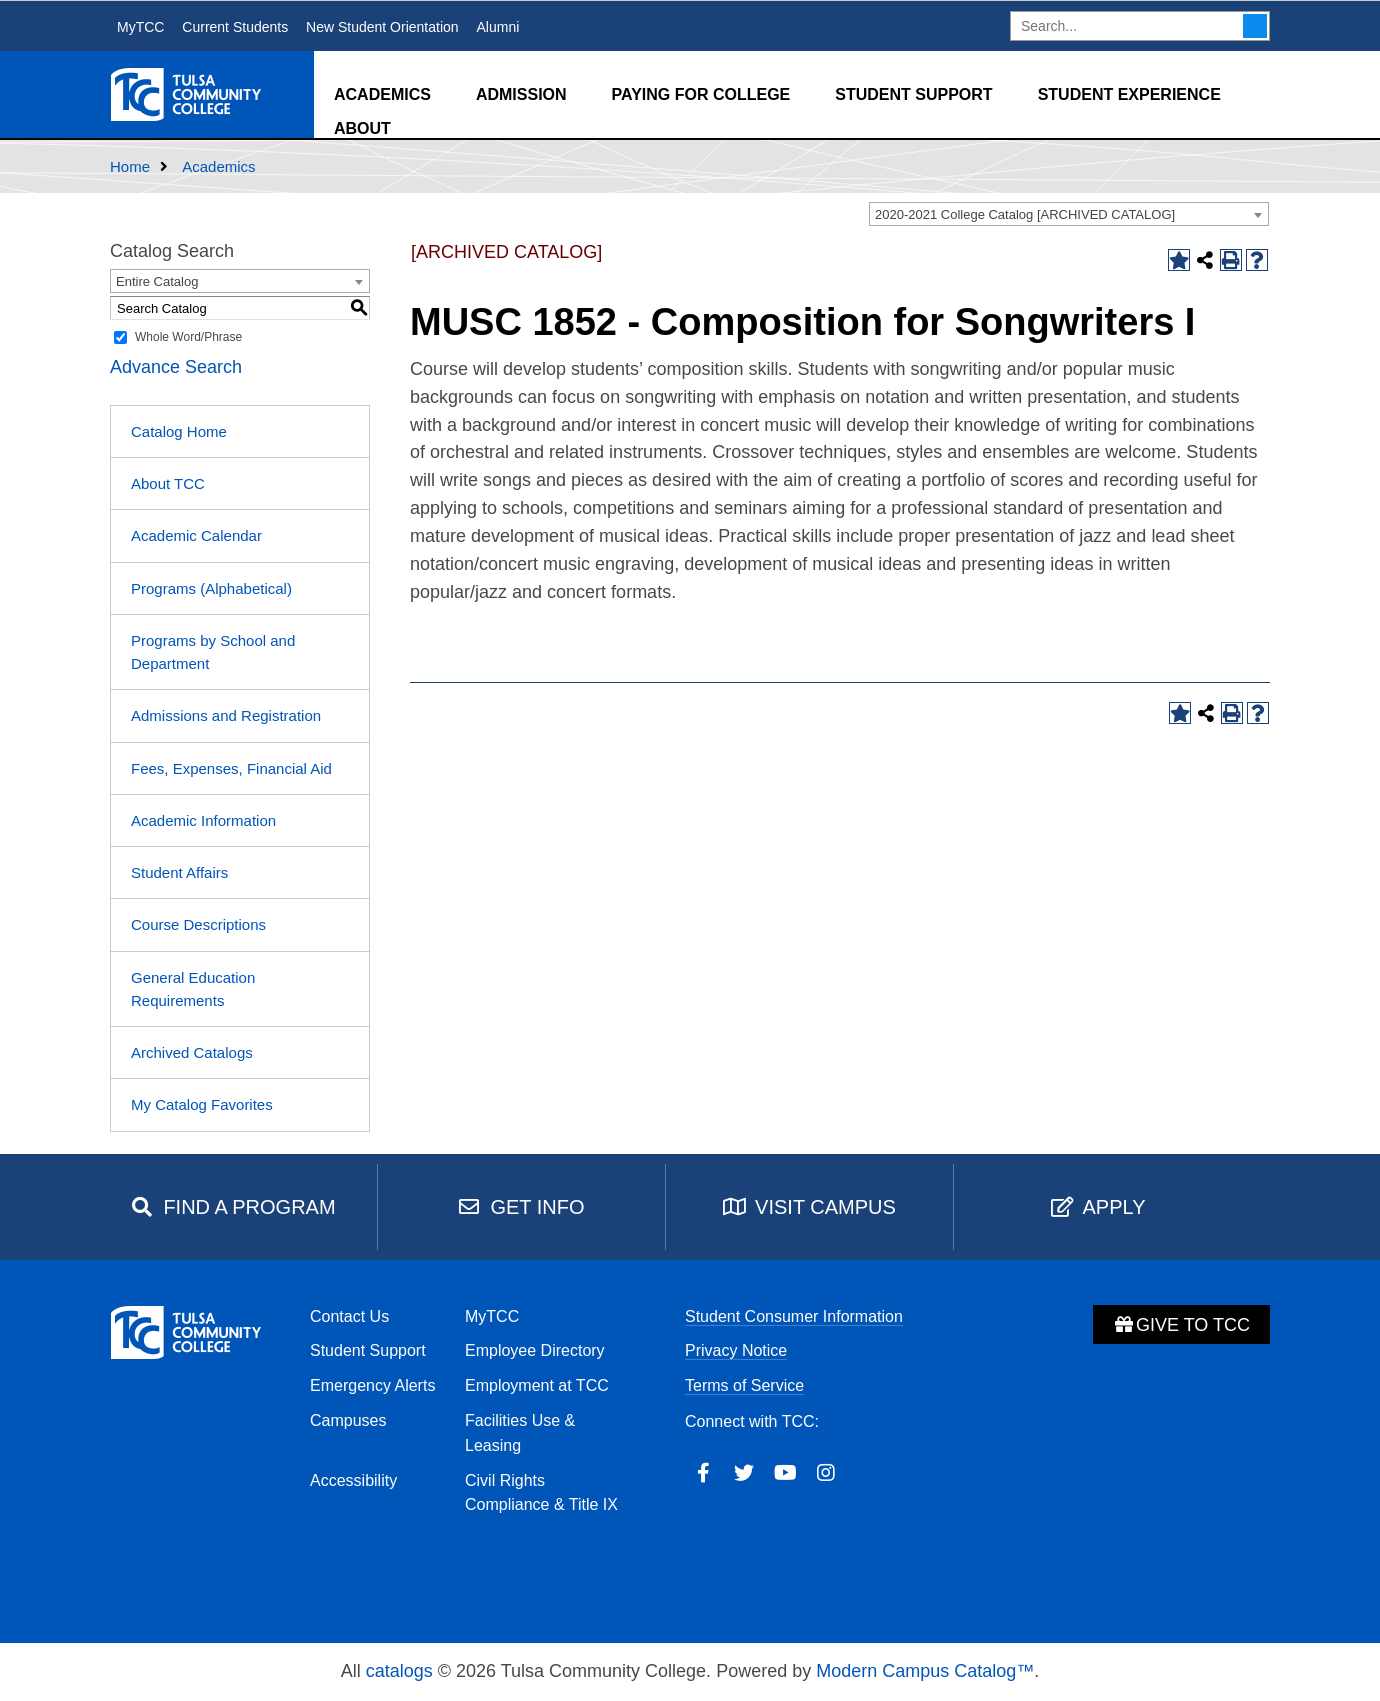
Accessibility (353, 1480)
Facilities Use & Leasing (520, 1433)
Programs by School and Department (213, 652)
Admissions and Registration (226, 715)
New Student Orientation (382, 27)
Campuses (348, 1420)
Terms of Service (744, 1385)
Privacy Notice (736, 1350)
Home (130, 166)
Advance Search (176, 367)
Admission (521, 94)
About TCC (168, 483)
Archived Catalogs (192, 1052)
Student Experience (1129, 94)
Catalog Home (179, 431)
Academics (382, 94)
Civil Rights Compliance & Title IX (541, 1493)
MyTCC (140, 27)
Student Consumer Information (794, 1316)
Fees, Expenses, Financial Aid (231, 768)
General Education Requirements (193, 989)
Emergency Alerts (372, 1385)
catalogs (399, 1671)
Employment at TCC (537, 1385)
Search (1255, 26)
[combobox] (1069, 214)
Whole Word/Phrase (188, 337)
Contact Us (349, 1316)
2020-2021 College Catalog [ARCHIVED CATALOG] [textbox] (1025, 214)
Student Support (913, 94)
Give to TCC (1181, 1325)
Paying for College (701, 94)
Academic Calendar (196, 535)
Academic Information (203, 820)
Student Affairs (179, 872)
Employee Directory (535, 1350)
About (362, 128)
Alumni (497, 27)
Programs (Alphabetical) (211, 588)
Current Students (235, 27)
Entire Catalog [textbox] (157, 281)
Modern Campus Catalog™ (925, 1671)
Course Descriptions (198, 924)
